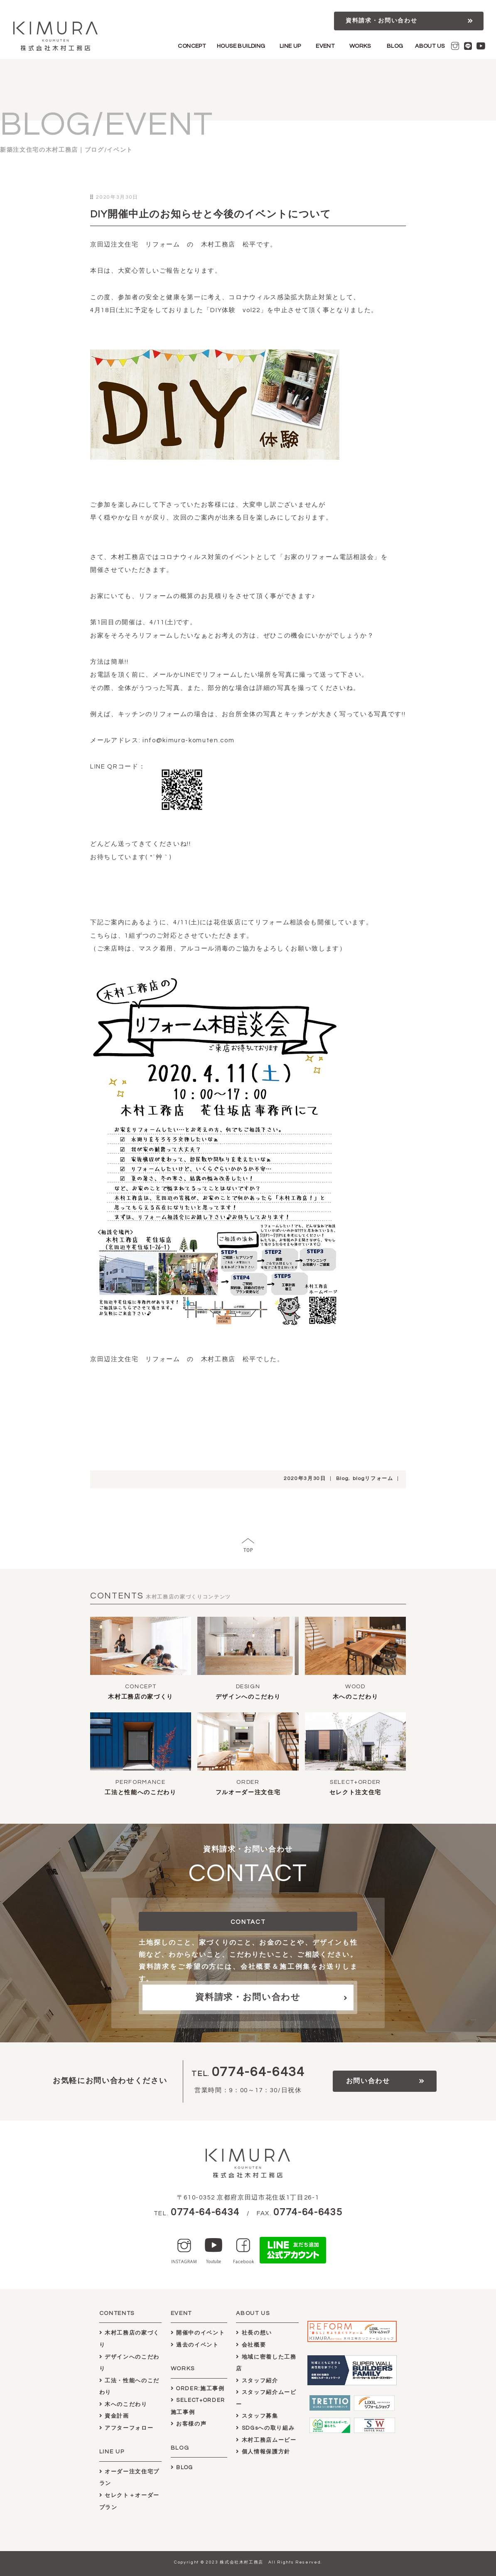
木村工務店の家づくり (140, 1697)
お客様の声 (189, 2424)
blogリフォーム (373, 1478)
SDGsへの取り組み (265, 2428)
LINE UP (290, 46)
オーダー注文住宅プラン (129, 2478)
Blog (342, 1478)
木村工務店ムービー (266, 2440)
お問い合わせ (368, 2081)
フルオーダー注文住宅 (248, 1792)
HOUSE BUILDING (241, 46)
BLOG (395, 46)
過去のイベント (195, 2345)
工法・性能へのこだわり (129, 2387)
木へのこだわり (355, 1697)
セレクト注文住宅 (355, 1792)
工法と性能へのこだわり (140, 1792)
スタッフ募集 (257, 2416)
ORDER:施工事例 (198, 2388)
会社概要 (251, 2345)
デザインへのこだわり (248, 1697)
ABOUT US (429, 46)
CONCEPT (192, 46)
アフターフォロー (126, 2428)
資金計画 (114, 2416)
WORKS (360, 46)
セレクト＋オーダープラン (129, 2501)
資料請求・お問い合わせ (381, 21)
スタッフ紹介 (257, 2381)
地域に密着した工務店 (266, 2363)
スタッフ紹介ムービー (266, 2398)
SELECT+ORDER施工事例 (198, 2406)
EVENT (325, 46)
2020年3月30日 (305, 1478)
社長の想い (254, 2333)
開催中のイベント (198, 2333)
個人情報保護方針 (263, 2452)
